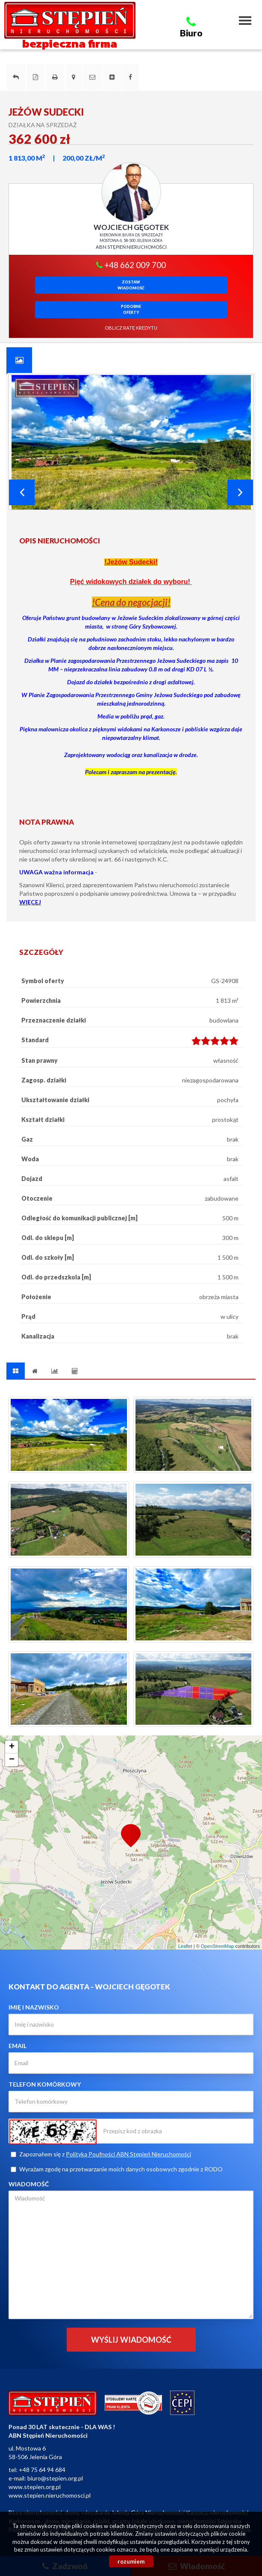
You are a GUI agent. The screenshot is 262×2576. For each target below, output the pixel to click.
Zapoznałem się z (101, 2154)
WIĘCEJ (30, 902)
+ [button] (12, 1747)
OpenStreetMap (217, 1946)
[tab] (19, 360)
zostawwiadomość (131, 285)
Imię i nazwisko (34, 2007)
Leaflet (185, 1946)
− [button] (12, 1759)
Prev (22, 492)
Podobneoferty (131, 309)
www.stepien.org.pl (35, 2486)
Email (17, 2045)
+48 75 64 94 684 (42, 2469)
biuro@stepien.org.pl (55, 2478)
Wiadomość (29, 2184)
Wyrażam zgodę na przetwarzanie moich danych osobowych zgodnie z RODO (117, 2169)
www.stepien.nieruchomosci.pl (50, 2495)
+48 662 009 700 (131, 265)
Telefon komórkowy (45, 2084)
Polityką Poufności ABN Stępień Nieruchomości (128, 2154)
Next (240, 492)
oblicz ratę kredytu (131, 328)
